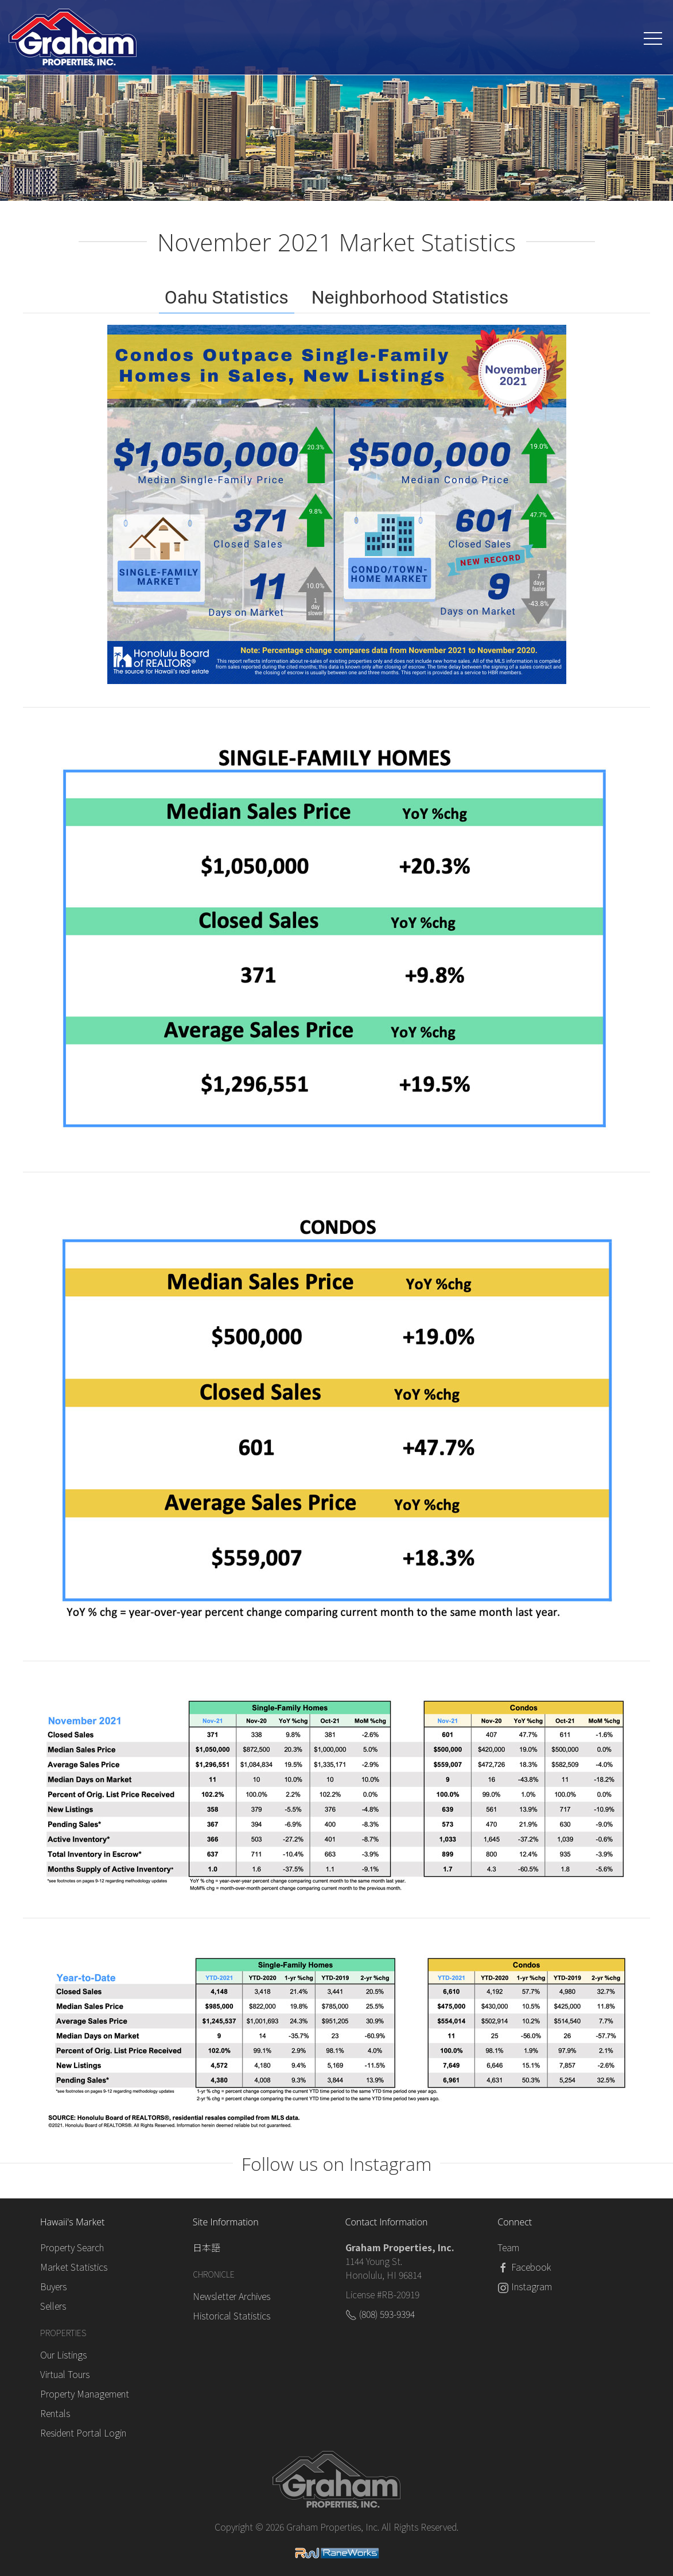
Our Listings (63, 2354)
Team (508, 2247)
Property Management (84, 2393)
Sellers (53, 2306)
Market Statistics (73, 2267)
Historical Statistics (231, 2315)
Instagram (531, 2286)
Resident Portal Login (83, 2432)
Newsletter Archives (231, 2296)
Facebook (531, 2267)
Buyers (53, 2286)
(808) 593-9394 (387, 2314)
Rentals (55, 2413)
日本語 (206, 2247)
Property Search (72, 2247)
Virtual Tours (65, 2374)
